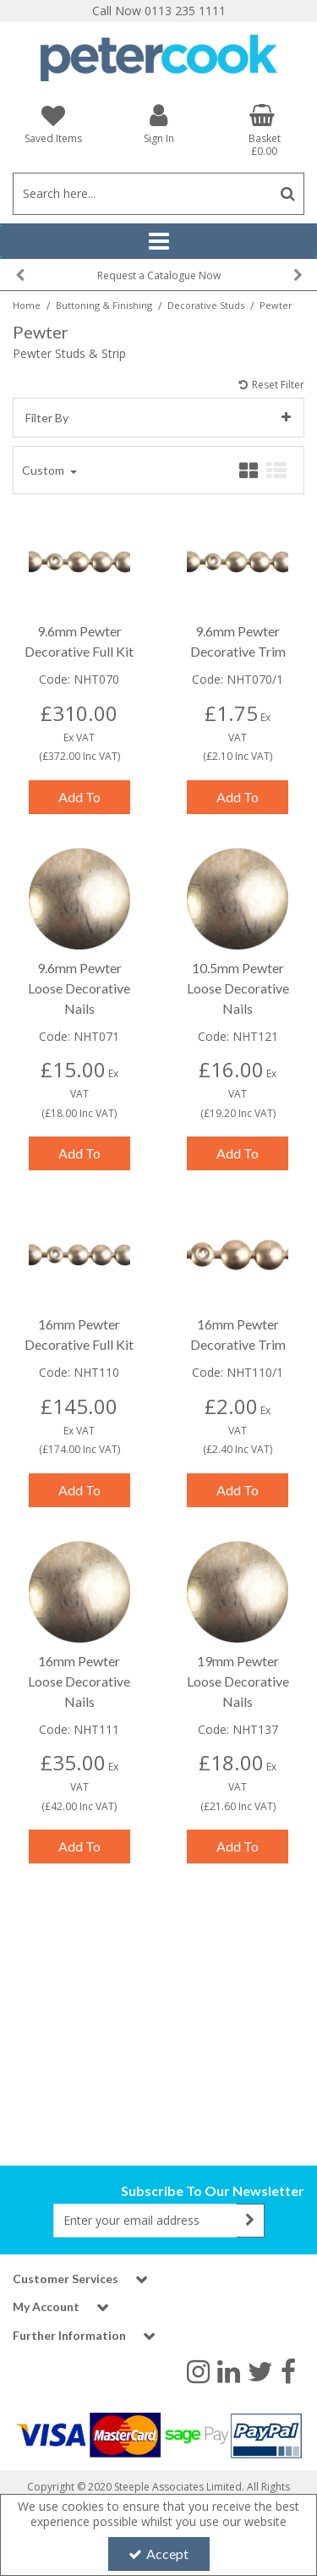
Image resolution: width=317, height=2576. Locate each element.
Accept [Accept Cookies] (158, 2554)
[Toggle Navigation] (158, 241)
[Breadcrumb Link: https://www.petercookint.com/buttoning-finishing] (104, 304)
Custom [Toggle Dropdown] (44, 456)
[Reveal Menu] (158, 241)
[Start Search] (287, 194)
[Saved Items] (53, 124)
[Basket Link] (264, 130)
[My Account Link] (158, 123)
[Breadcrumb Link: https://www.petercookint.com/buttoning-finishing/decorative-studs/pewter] (276, 304)
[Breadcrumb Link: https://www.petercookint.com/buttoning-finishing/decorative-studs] (205, 304)
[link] (198, 2370)
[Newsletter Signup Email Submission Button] (251, 2220)
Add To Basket (79, 787)
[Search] (142, 194)
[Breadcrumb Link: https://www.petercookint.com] (27, 304)
